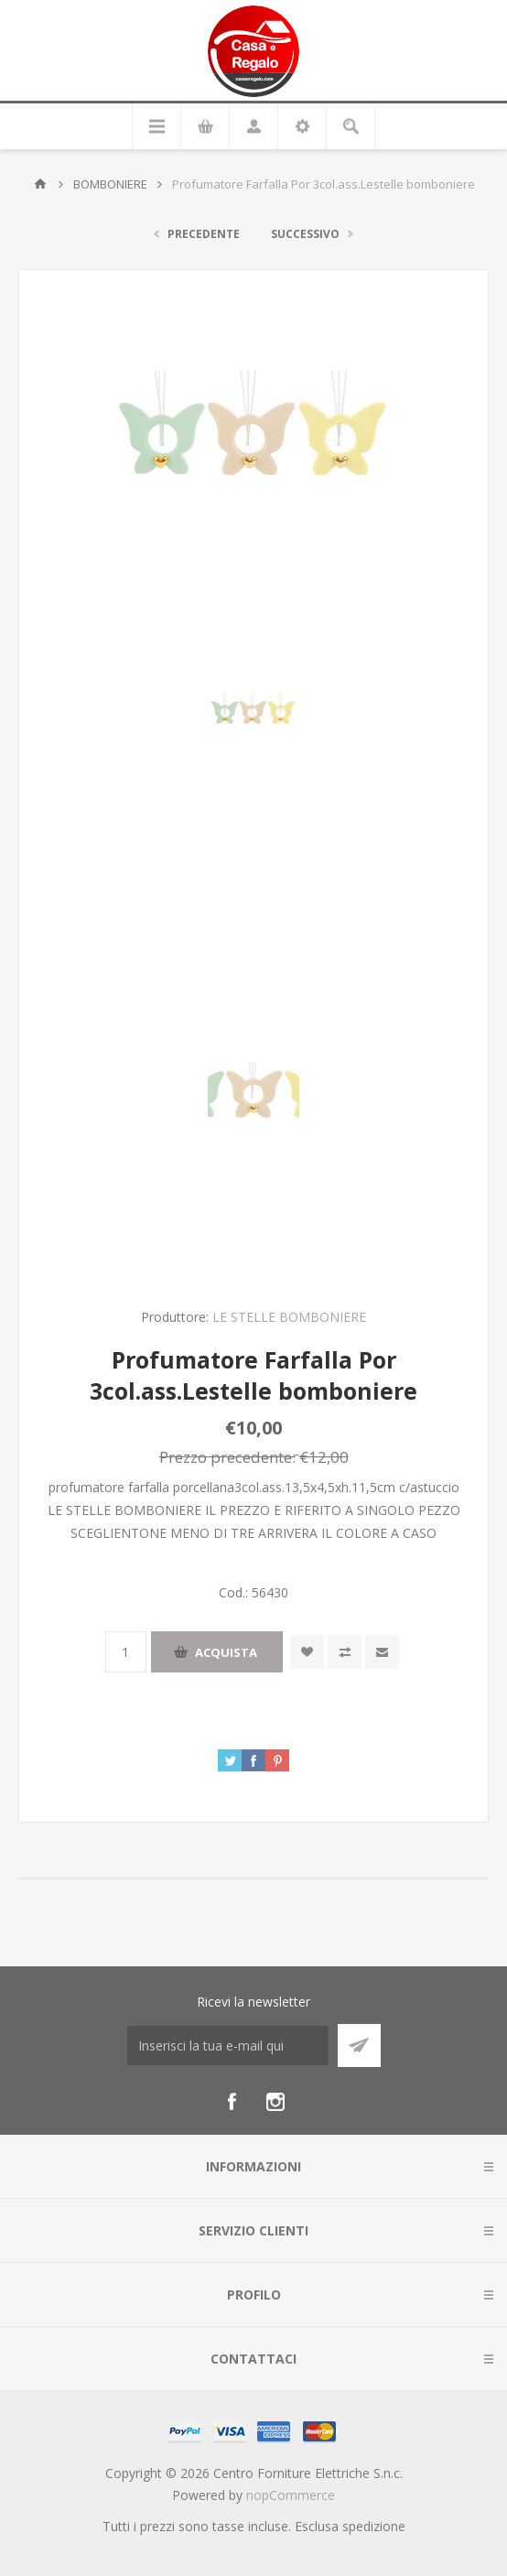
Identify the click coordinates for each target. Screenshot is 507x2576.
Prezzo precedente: (227, 1456)
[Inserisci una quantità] (125, 1651)
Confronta (344, 1652)
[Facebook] (231, 2101)
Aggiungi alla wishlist (307, 1652)
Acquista (226, 1652)
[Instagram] (275, 2101)
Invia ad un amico (382, 1652)
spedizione (373, 2526)
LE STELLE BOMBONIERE (289, 1317)
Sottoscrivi (359, 2045)
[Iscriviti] (228, 2045)
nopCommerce (290, 2495)
